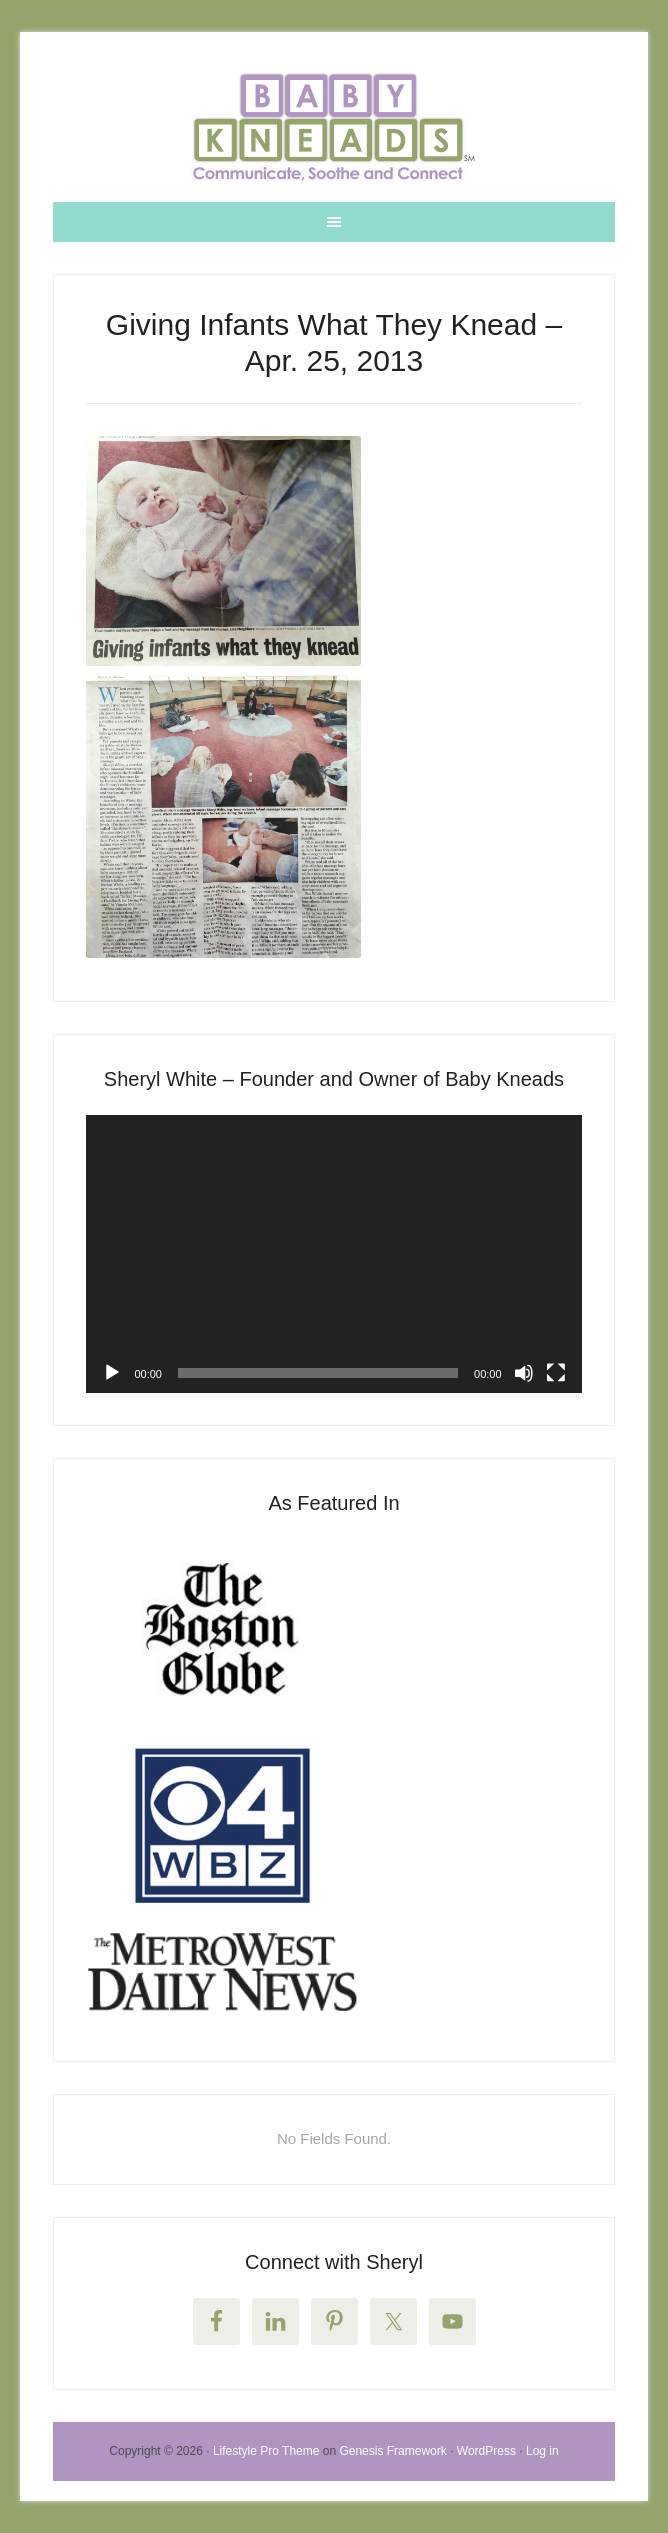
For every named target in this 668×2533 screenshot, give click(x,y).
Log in (542, 2451)
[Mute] (524, 1373)
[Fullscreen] (556, 1373)
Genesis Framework (392, 2451)
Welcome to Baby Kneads (333, 127)
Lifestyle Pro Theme (266, 2451)
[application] (333, 1254)
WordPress (486, 2451)
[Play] (112, 1373)
